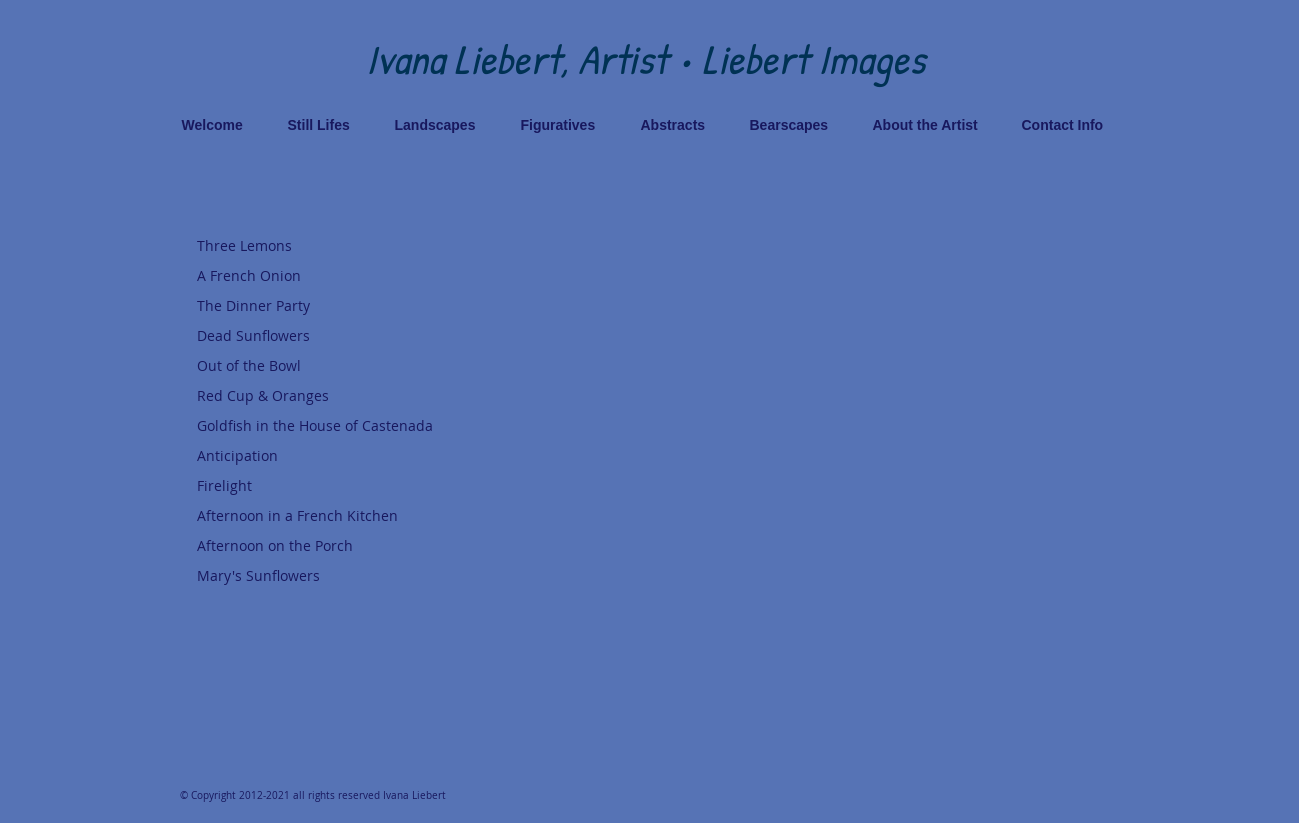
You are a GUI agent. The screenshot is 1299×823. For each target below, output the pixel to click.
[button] (898, 479)
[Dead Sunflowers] (332, 336)
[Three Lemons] (332, 246)
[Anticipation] (332, 456)
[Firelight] (332, 486)
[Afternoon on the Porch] (332, 546)
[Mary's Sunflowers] (332, 576)
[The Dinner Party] (332, 306)
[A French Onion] (332, 276)
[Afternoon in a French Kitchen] (332, 516)
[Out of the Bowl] (332, 366)
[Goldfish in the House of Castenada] (332, 426)
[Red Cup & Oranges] (332, 396)
